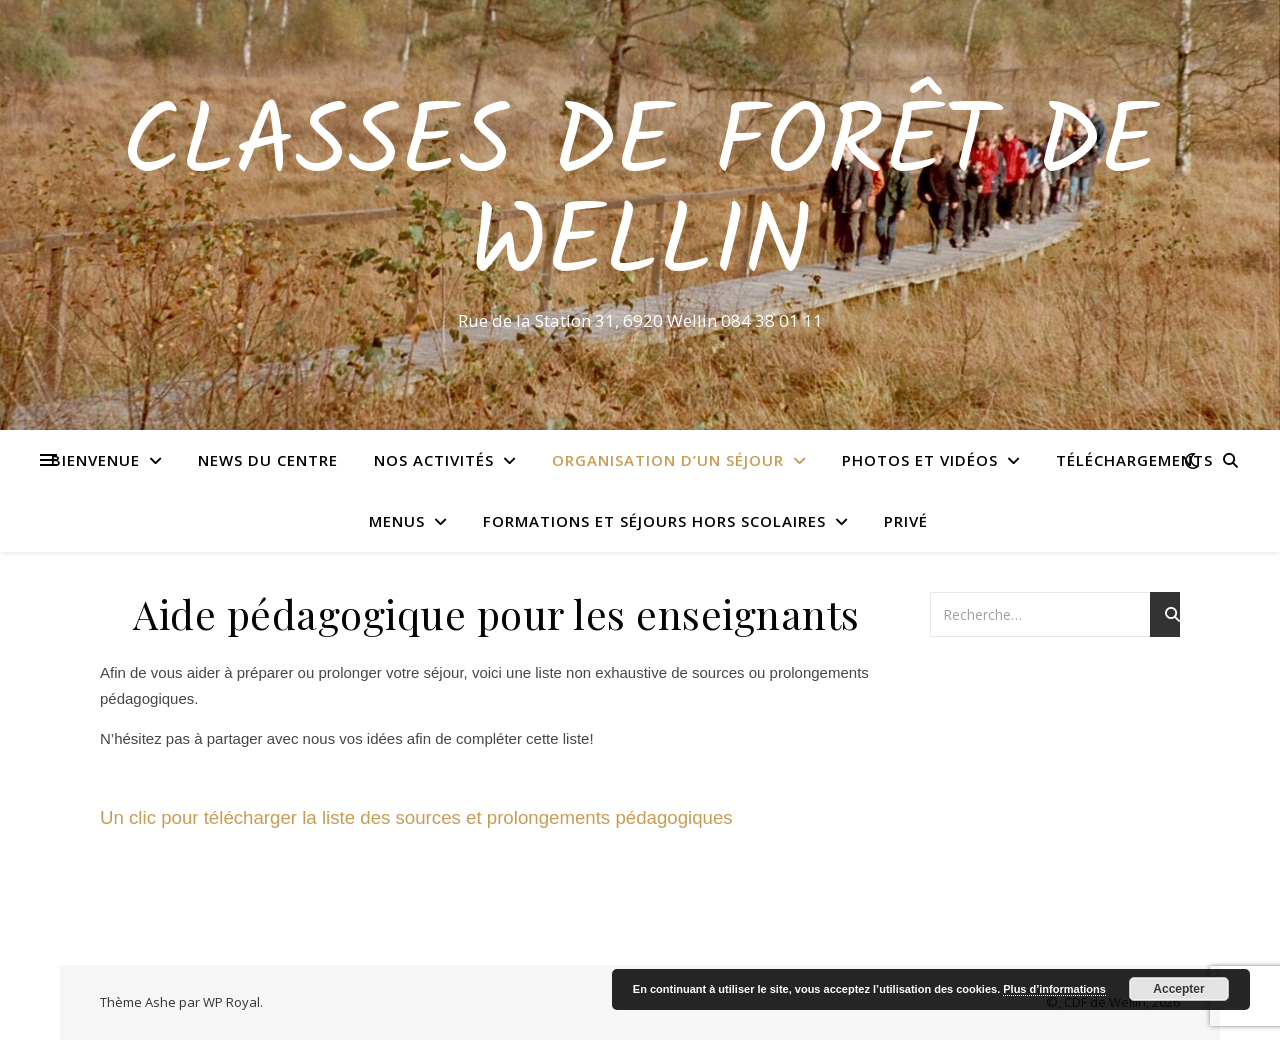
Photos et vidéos (920, 460)
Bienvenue (95, 460)
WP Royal (231, 1002)
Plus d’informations (1054, 989)
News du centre (268, 460)
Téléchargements (1134, 460)
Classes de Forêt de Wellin (640, 197)
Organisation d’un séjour (668, 460)
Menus (397, 521)
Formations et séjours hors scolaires (654, 521)
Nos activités (434, 460)
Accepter (1178, 989)
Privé (906, 521)
